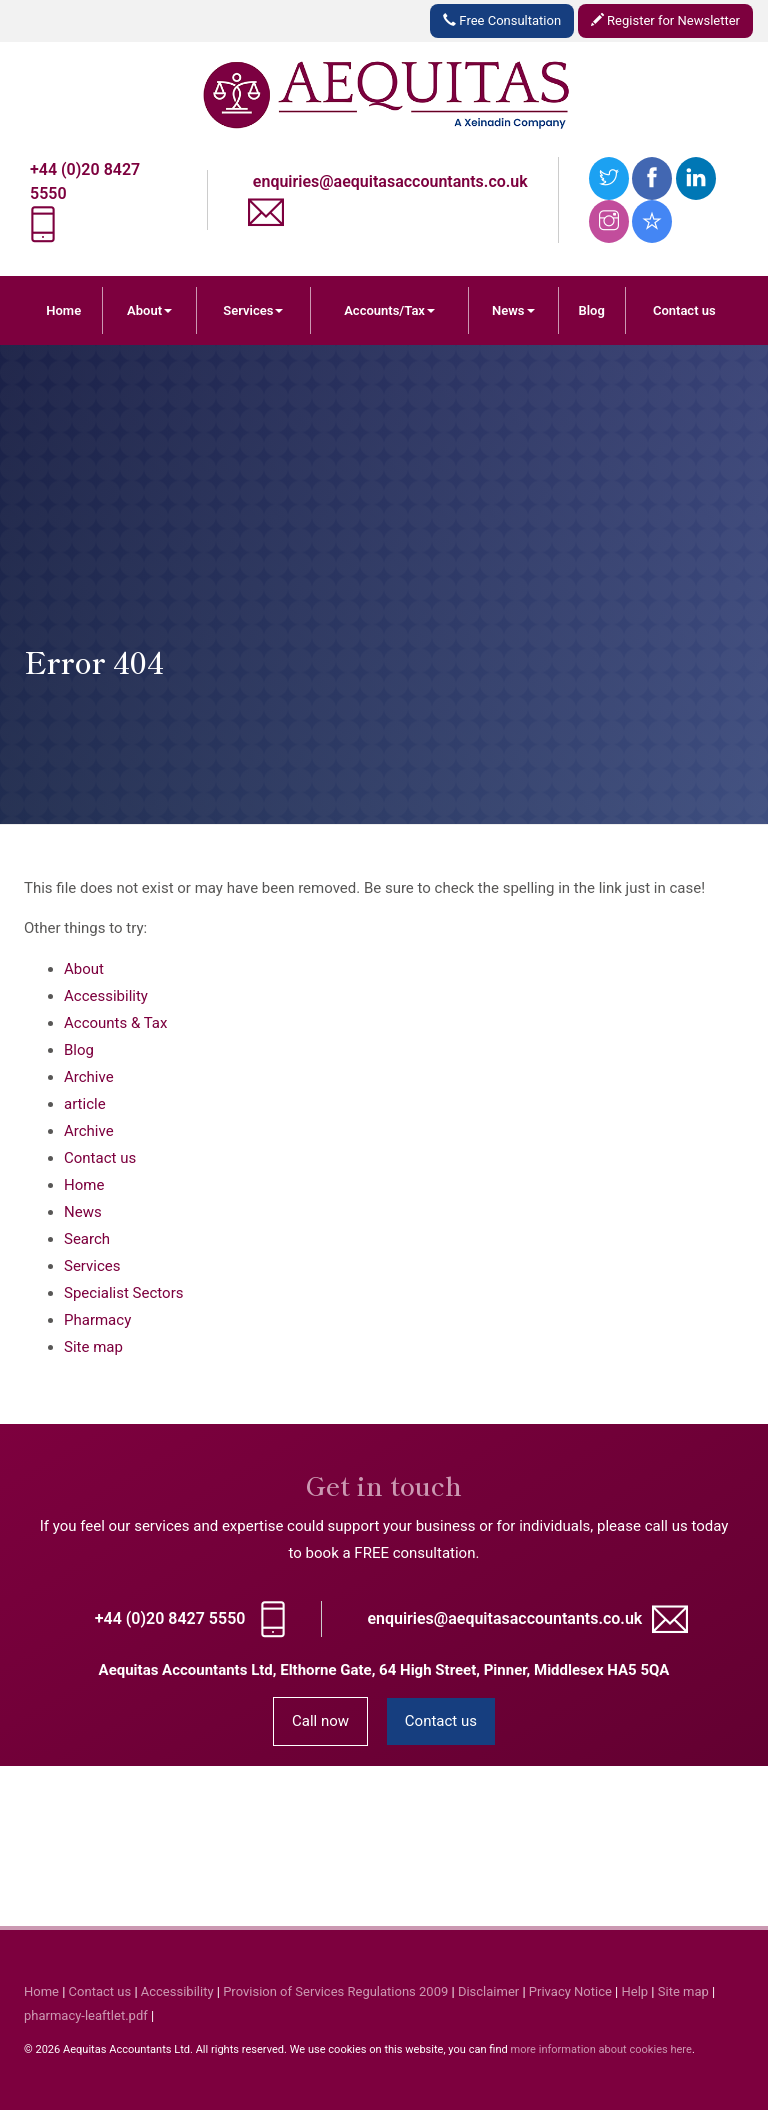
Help (635, 1991)
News (513, 310)
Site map (93, 1347)
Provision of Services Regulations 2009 (335, 1991)
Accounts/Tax (389, 310)
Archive (89, 1077)
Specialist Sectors (123, 1293)
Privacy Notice (570, 1991)
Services (253, 310)
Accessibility (106, 996)
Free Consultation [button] (502, 20)
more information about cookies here (600, 2049)
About (149, 310)
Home (63, 310)
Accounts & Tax (115, 1023)
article (85, 1104)
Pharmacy (97, 1320)
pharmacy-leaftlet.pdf (86, 2015)
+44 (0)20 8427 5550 (170, 1618)
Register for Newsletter (665, 20)
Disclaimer (488, 1991)
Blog (591, 310)
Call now (320, 1721)
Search (87, 1239)
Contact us (684, 310)
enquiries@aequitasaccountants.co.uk (390, 181)
